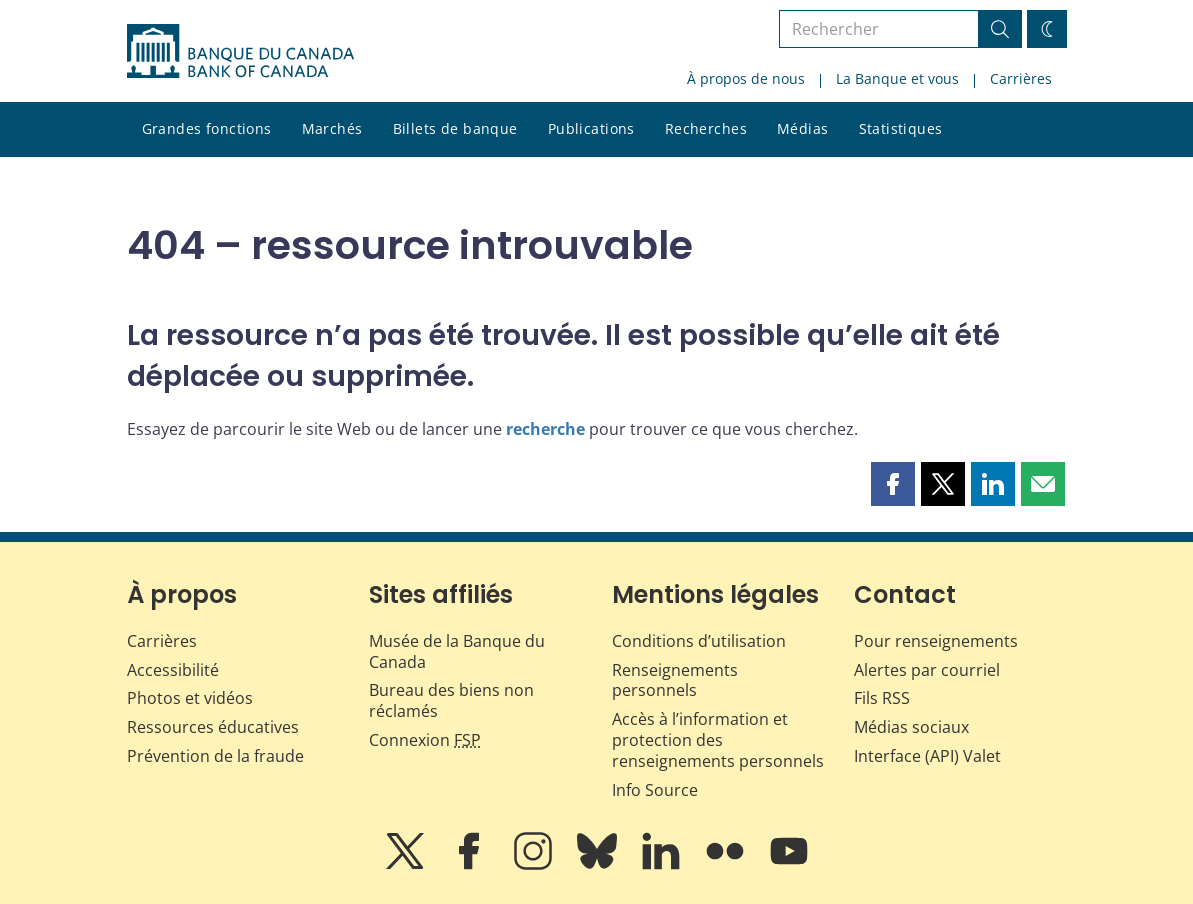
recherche (545, 429)
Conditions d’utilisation (699, 641)
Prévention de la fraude (215, 756)
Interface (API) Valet (927, 756)
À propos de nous (746, 78)
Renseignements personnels (675, 680)
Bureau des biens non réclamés (451, 700)
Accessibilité (173, 670)
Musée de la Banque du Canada (457, 651)
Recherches (706, 128)
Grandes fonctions (207, 128)
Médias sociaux (911, 727)
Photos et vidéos (190, 698)
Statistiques (901, 128)
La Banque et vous (897, 78)
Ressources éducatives (213, 727)
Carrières (1021, 78)
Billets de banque (455, 128)
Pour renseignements (936, 641)
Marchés (332, 128)
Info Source (655, 790)
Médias (803, 128)
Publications (591, 128)
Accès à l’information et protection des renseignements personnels (718, 740)
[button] (893, 484)
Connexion (425, 740)
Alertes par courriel (927, 670)
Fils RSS (882, 698)
